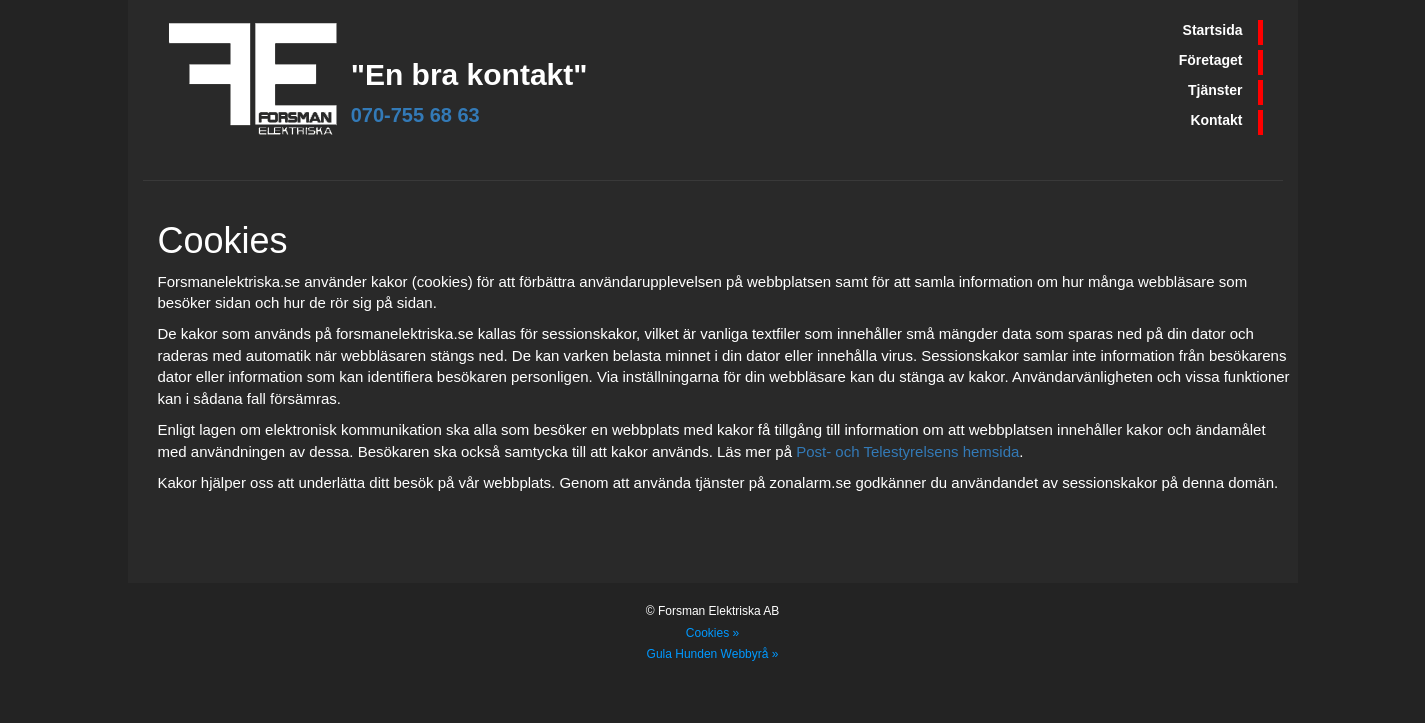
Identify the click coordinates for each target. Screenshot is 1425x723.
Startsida (1213, 30)
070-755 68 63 (415, 115)
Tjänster (1215, 90)
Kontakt (1216, 120)
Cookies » (712, 633)
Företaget (1211, 60)
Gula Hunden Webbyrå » (713, 654)
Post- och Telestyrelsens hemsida (907, 451)
